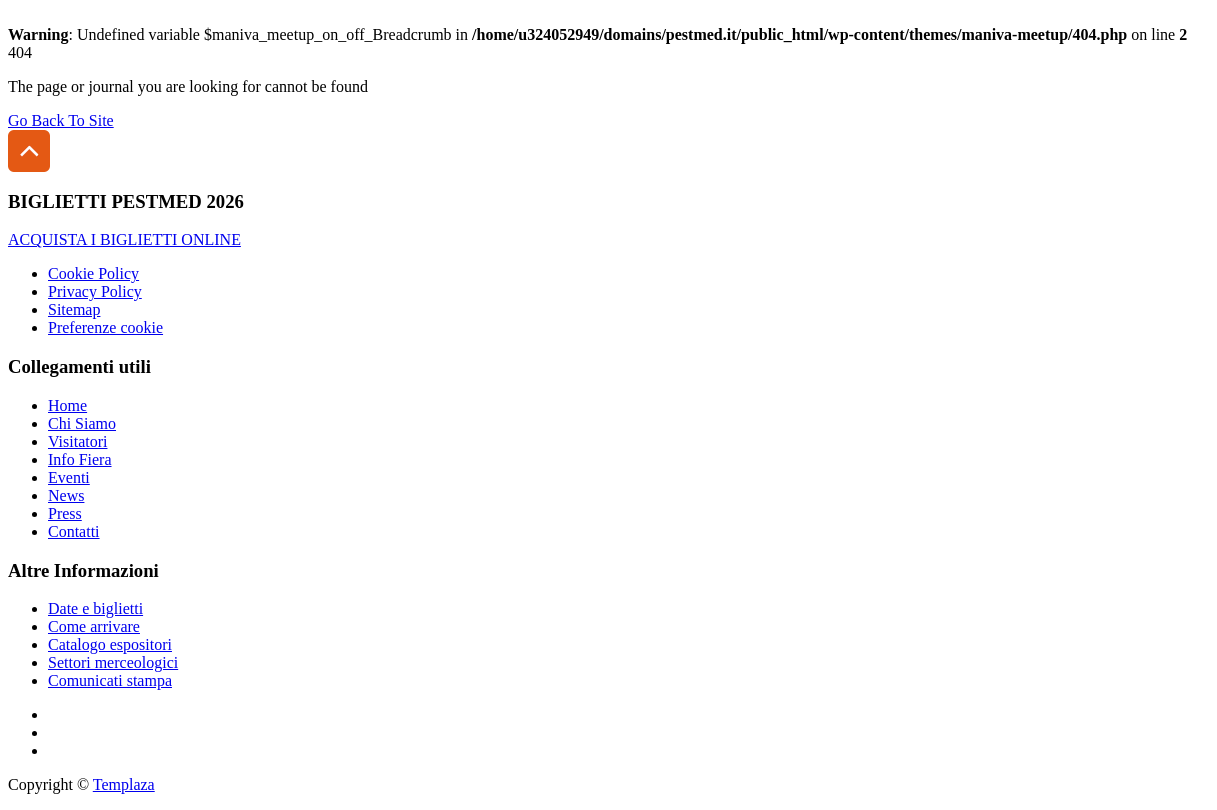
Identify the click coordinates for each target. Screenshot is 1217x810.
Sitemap (74, 309)
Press (65, 513)
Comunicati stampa (110, 680)
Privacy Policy (95, 291)
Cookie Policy (93, 273)
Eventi (69, 477)
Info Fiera (80, 459)
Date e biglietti (95, 608)
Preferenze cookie (105, 327)
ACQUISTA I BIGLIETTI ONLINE (124, 239)
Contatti (74, 531)
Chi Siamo (82, 423)
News (66, 495)
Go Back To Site (61, 120)
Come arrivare (94, 626)
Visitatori (77, 441)
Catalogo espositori (110, 644)
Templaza (124, 784)
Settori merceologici (113, 662)
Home (67, 405)
